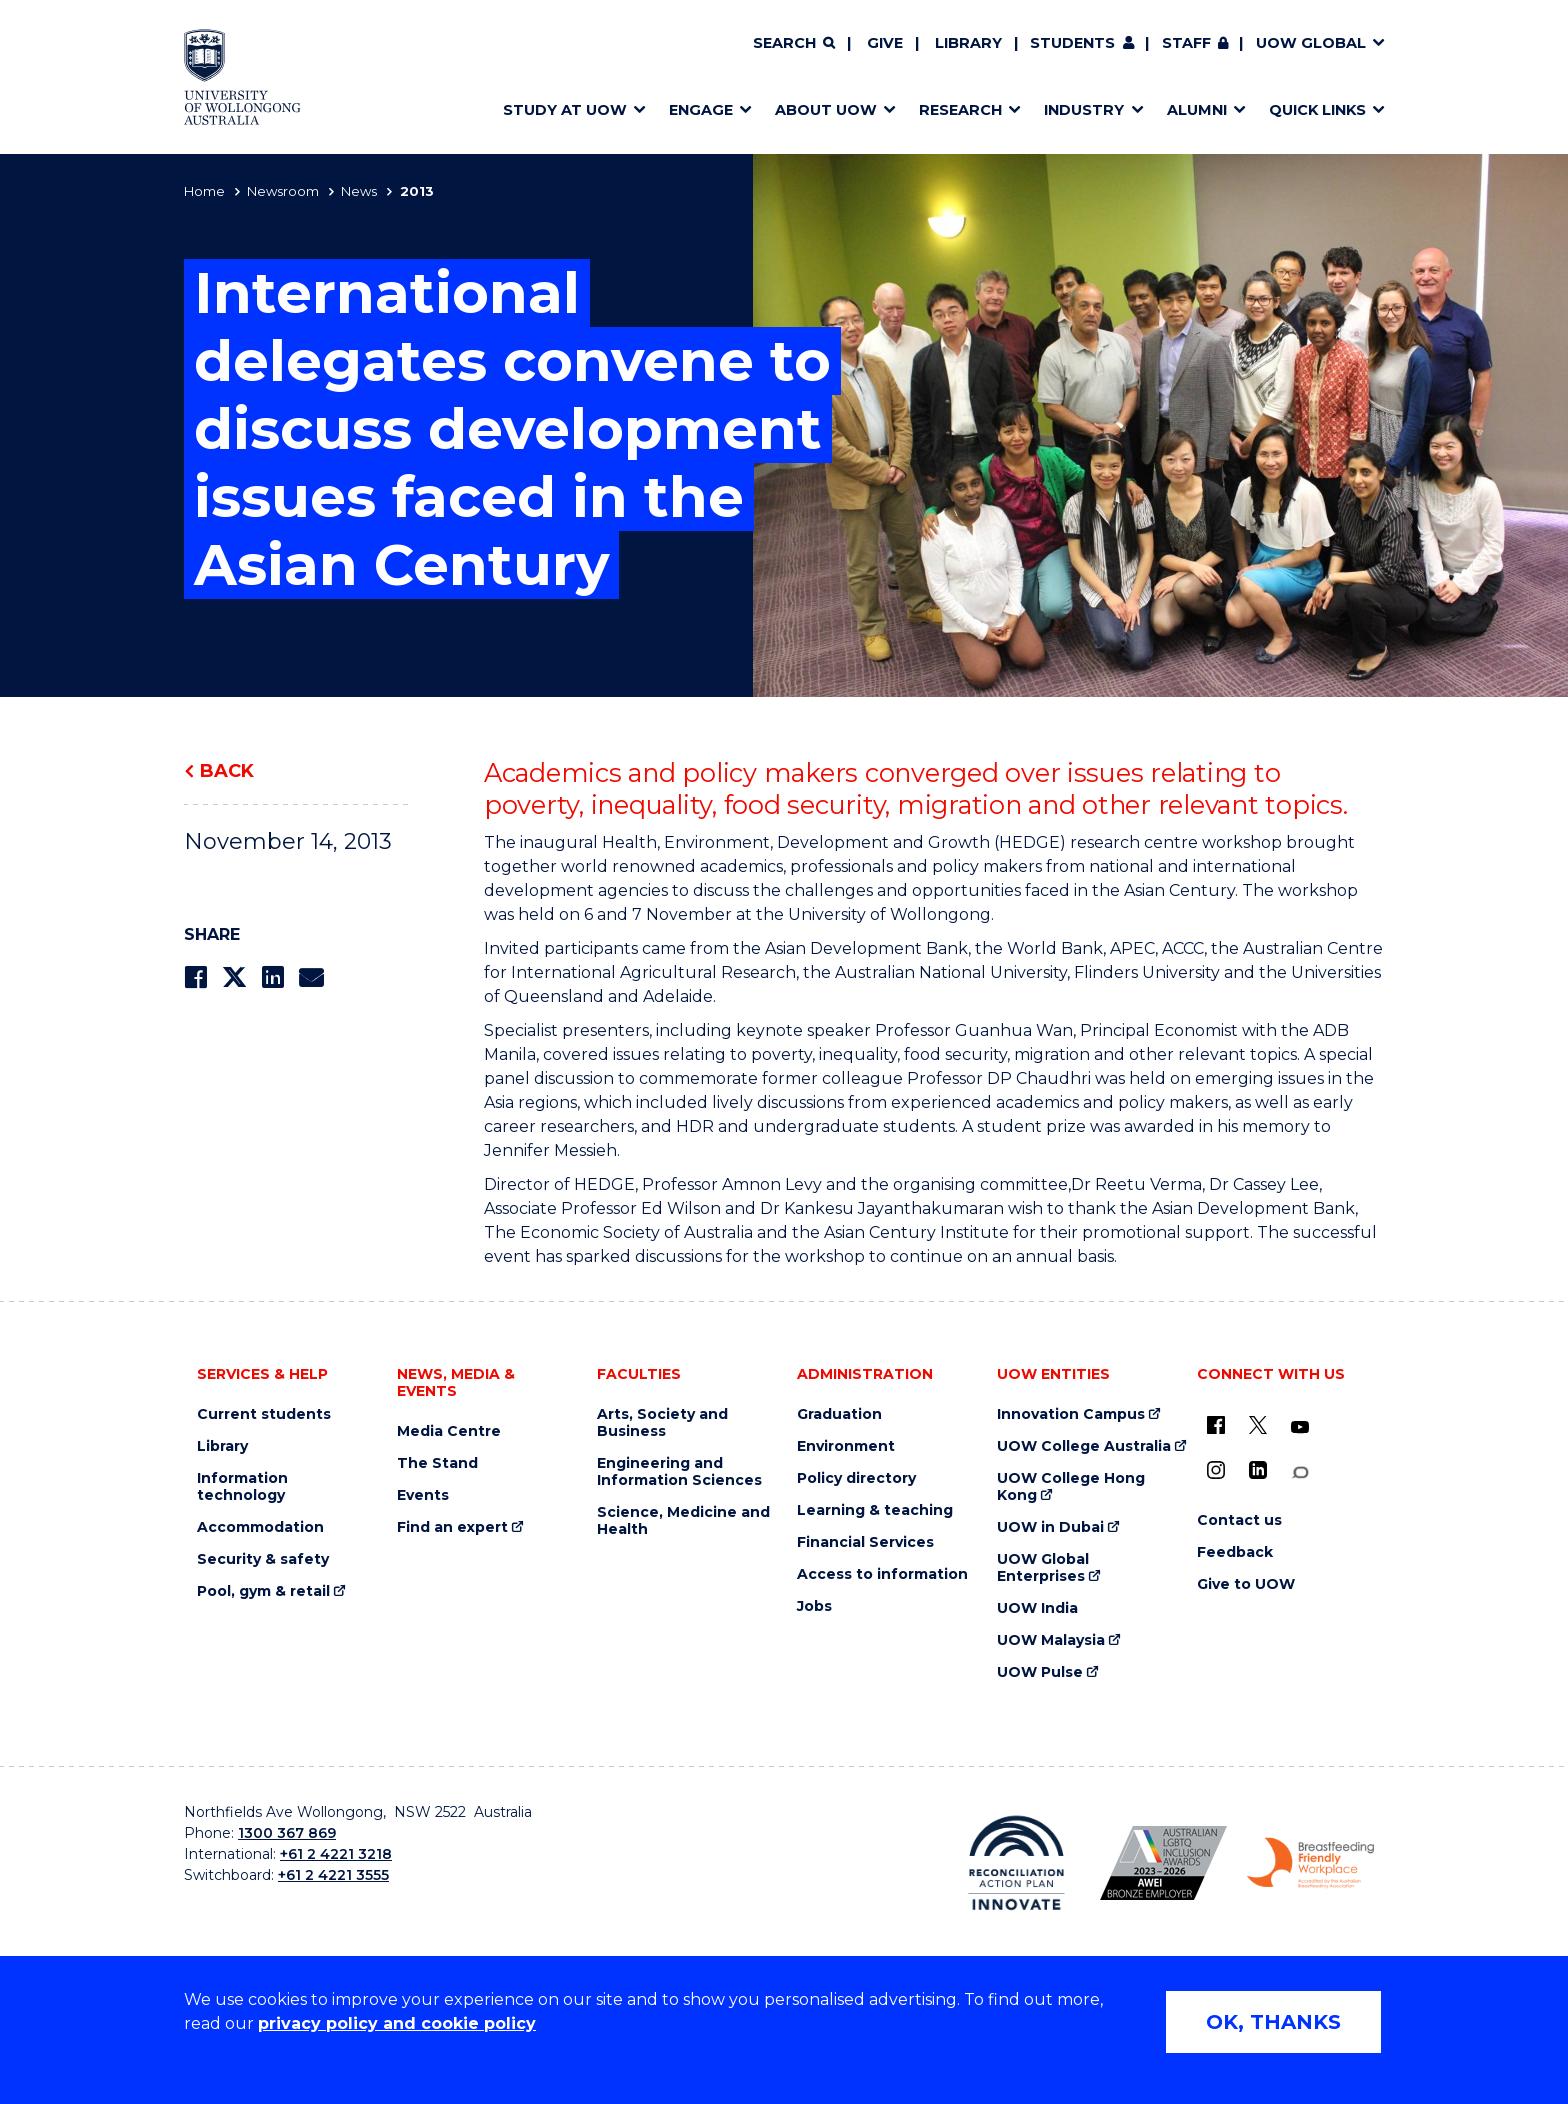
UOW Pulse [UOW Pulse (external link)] (1040, 1672)
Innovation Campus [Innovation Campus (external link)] (1071, 1414)
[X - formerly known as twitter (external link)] (1258, 1425)
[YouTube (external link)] (1300, 1428)
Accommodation (260, 1527)
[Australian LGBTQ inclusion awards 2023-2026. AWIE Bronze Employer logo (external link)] (1163, 1863)
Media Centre (449, 1431)
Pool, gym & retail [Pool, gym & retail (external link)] (263, 1591)
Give (885, 43)
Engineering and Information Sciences (679, 1472)
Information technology (242, 1487)
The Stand (437, 1463)
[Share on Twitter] (234, 977)
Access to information (882, 1574)
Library (968, 43)
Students (1072, 43)
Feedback (1235, 1552)
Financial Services (865, 1542)
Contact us (1239, 1520)
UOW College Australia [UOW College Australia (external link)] (1084, 1446)
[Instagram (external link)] (1216, 1470)
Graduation (839, 1414)
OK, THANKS (1273, 2022)
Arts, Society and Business (662, 1423)
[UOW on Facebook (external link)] (1216, 1425)
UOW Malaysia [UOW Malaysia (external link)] (1051, 1640)
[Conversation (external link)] (1300, 1472)
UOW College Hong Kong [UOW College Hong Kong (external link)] (1071, 1487)
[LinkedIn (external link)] (1258, 1470)
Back (227, 771)
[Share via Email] (311, 977)
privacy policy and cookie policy (397, 2023)
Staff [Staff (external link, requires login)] (1186, 43)
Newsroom (283, 191)
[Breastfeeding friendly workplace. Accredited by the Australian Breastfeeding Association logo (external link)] (1310, 1863)
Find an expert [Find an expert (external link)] (452, 1527)
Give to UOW (1246, 1584)
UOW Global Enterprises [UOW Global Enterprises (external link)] (1043, 1568)
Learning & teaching (875, 1510)
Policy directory (856, 1478)
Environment (846, 1446)
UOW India (1037, 1608)
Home (204, 191)
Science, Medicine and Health (683, 1521)
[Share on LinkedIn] (272, 977)
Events (423, 1495)
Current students (264, 1414)
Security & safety (263, 1559)
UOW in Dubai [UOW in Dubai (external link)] (1050, 1527)
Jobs (814, 1606)
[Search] (794, 44)
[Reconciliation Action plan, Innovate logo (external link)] (1016, 1863)
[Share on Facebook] (195, 977)
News (359, 191)
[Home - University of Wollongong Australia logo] (242, 77)
